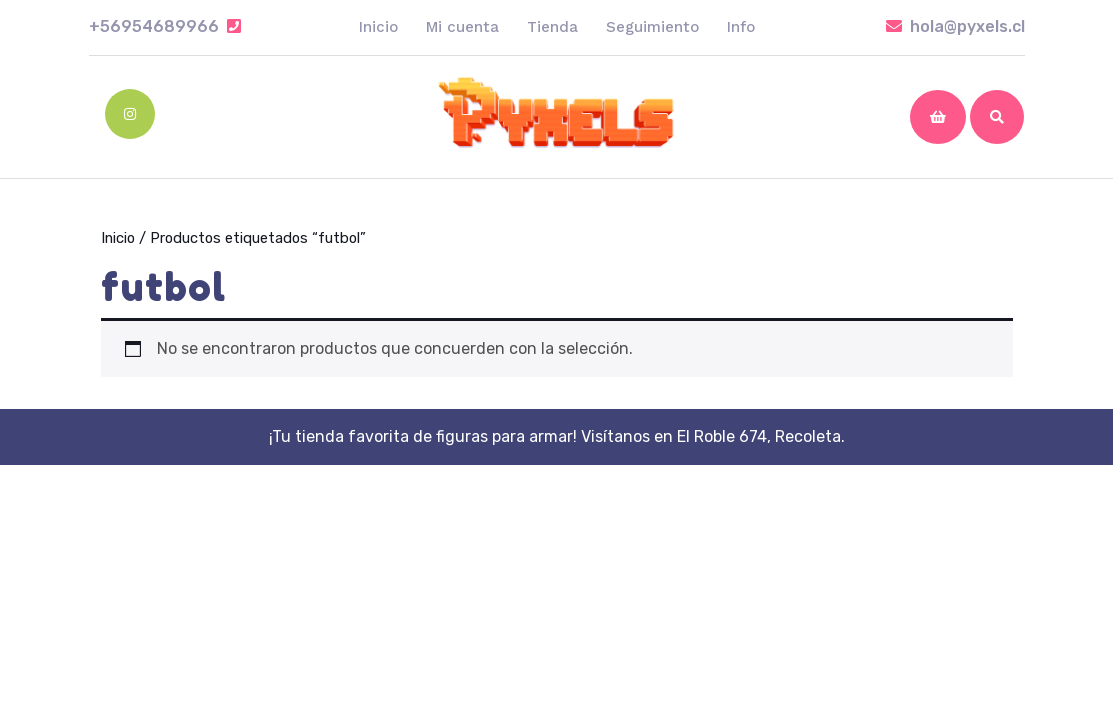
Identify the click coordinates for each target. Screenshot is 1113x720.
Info (741, 27)
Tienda (552, 27)
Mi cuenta (462, 27)
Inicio (378, 27)
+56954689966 (165, 26)
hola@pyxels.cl (955, 26)
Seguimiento (652, 27)
